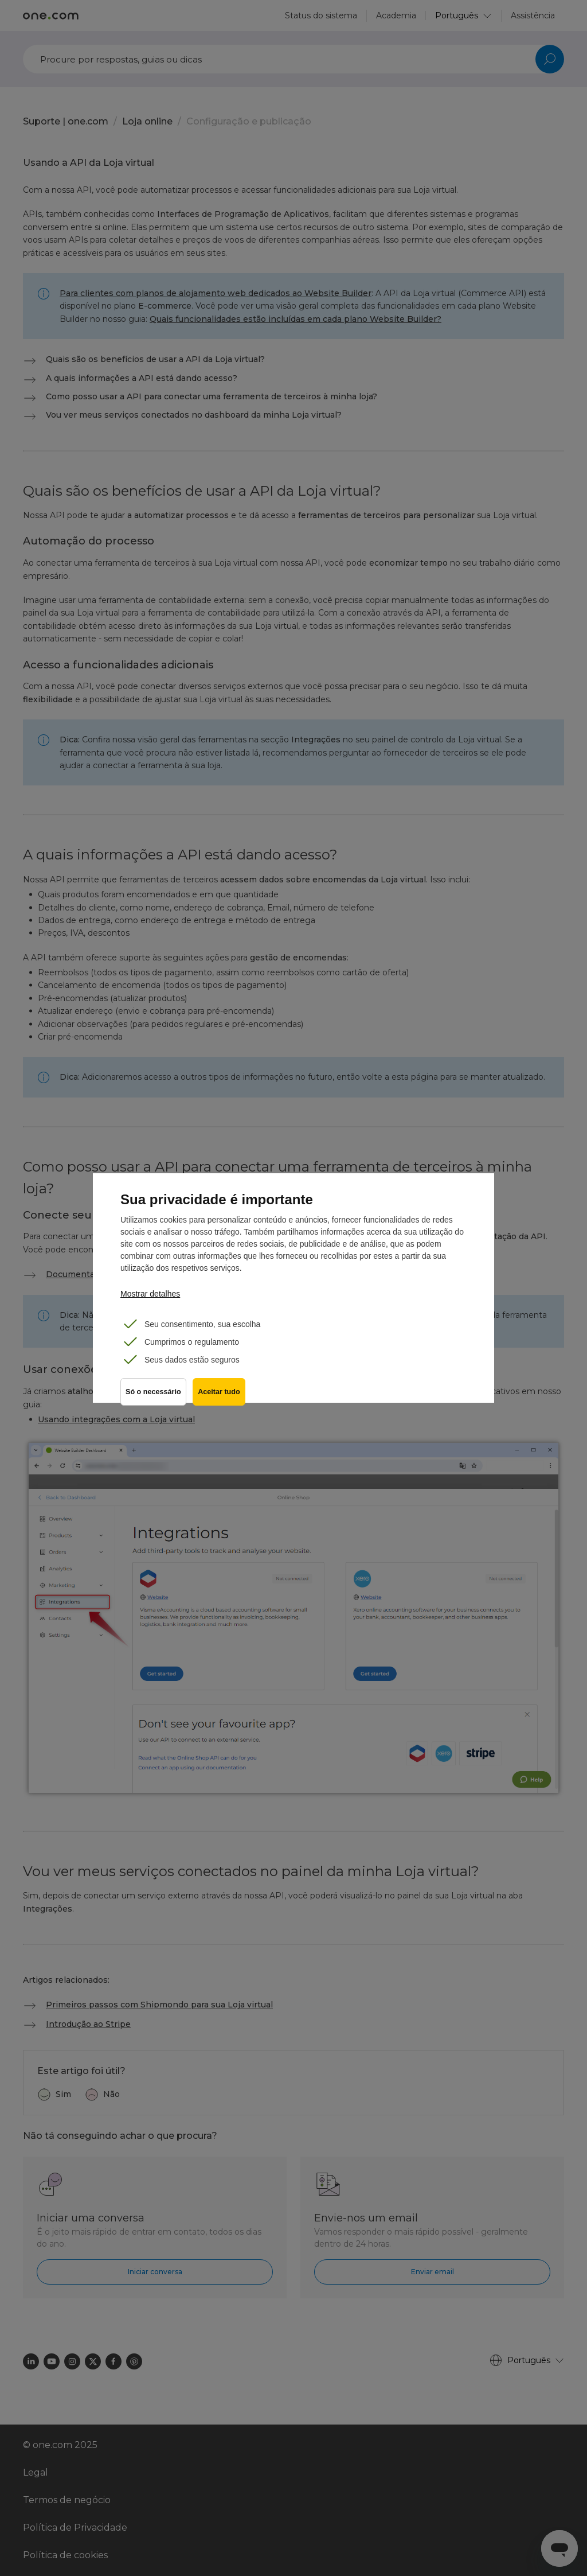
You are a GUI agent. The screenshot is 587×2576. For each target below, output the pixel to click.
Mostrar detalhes (150, 1293)
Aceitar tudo (221, 1396)
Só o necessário (153, 1396)
